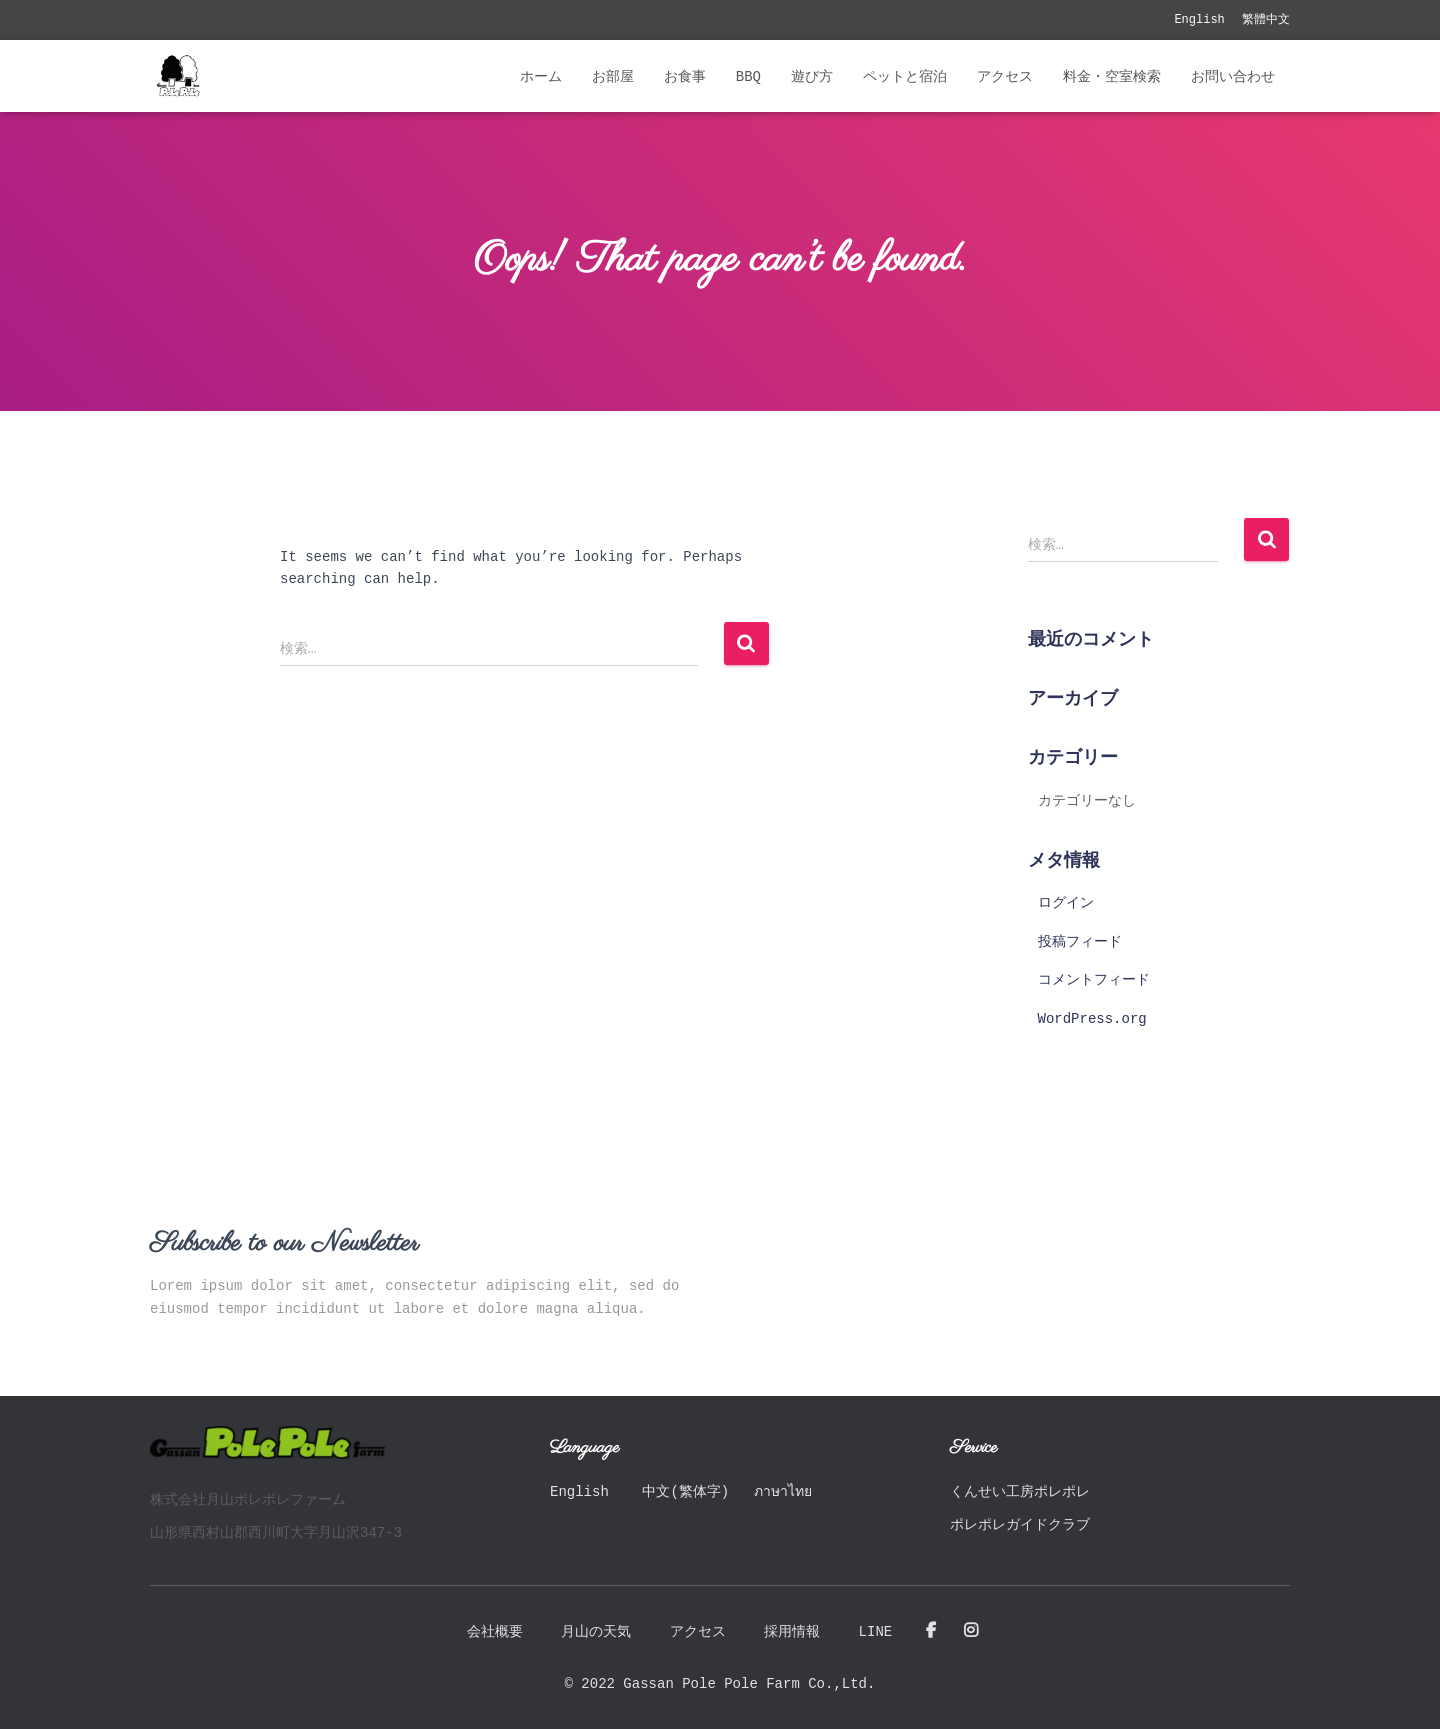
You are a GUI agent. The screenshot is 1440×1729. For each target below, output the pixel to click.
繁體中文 (1266, 20)
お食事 (685, 77)
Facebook (931, 1631)
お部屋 (613, 77)
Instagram (971, 1631)
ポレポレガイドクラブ (1020, 1525)
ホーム (541, 77)
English (1199, 20)
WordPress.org (1092, 1019)
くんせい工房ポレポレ (1020, 1492)
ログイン (1066, 903)
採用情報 (792, 1632)
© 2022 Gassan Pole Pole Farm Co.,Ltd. (720, 1684)
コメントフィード (1094, 980)
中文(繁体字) (685, 1492)
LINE (876, 1632)
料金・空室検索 (1112, 77)
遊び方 (812, 77)
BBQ (748, 77)
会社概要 (495, 1632)
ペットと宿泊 (905, 77)
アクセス (1005, 77)
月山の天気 (596, 1632)
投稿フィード (1080, 942)
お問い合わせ (1233, 77)
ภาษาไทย (783, 1492)
